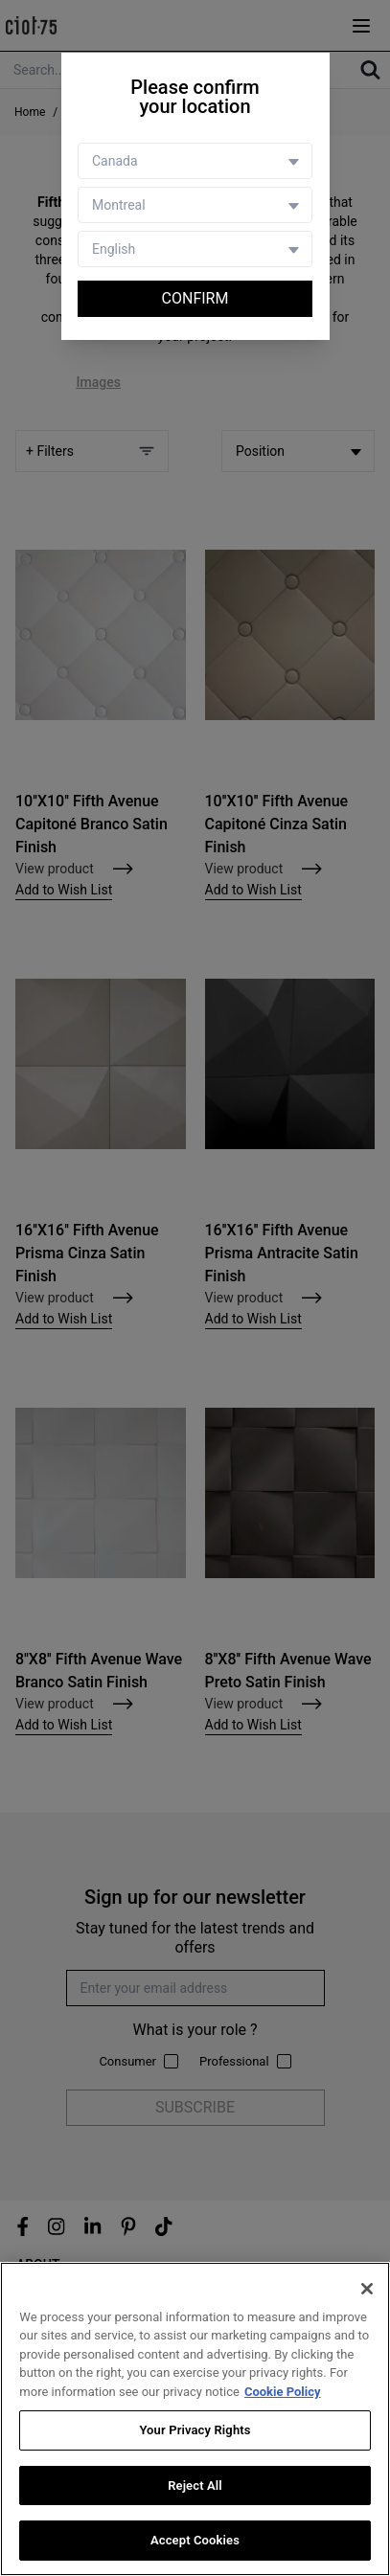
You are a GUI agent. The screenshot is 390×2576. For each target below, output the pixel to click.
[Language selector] (195, 249)
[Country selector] (195, 161)
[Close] (367, 2289)
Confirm (195, 298)
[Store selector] (195, 205)
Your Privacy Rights (194, 2430)
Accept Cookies (195, 2541)
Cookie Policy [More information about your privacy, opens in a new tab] (282, 2391)
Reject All (195, 2485)
